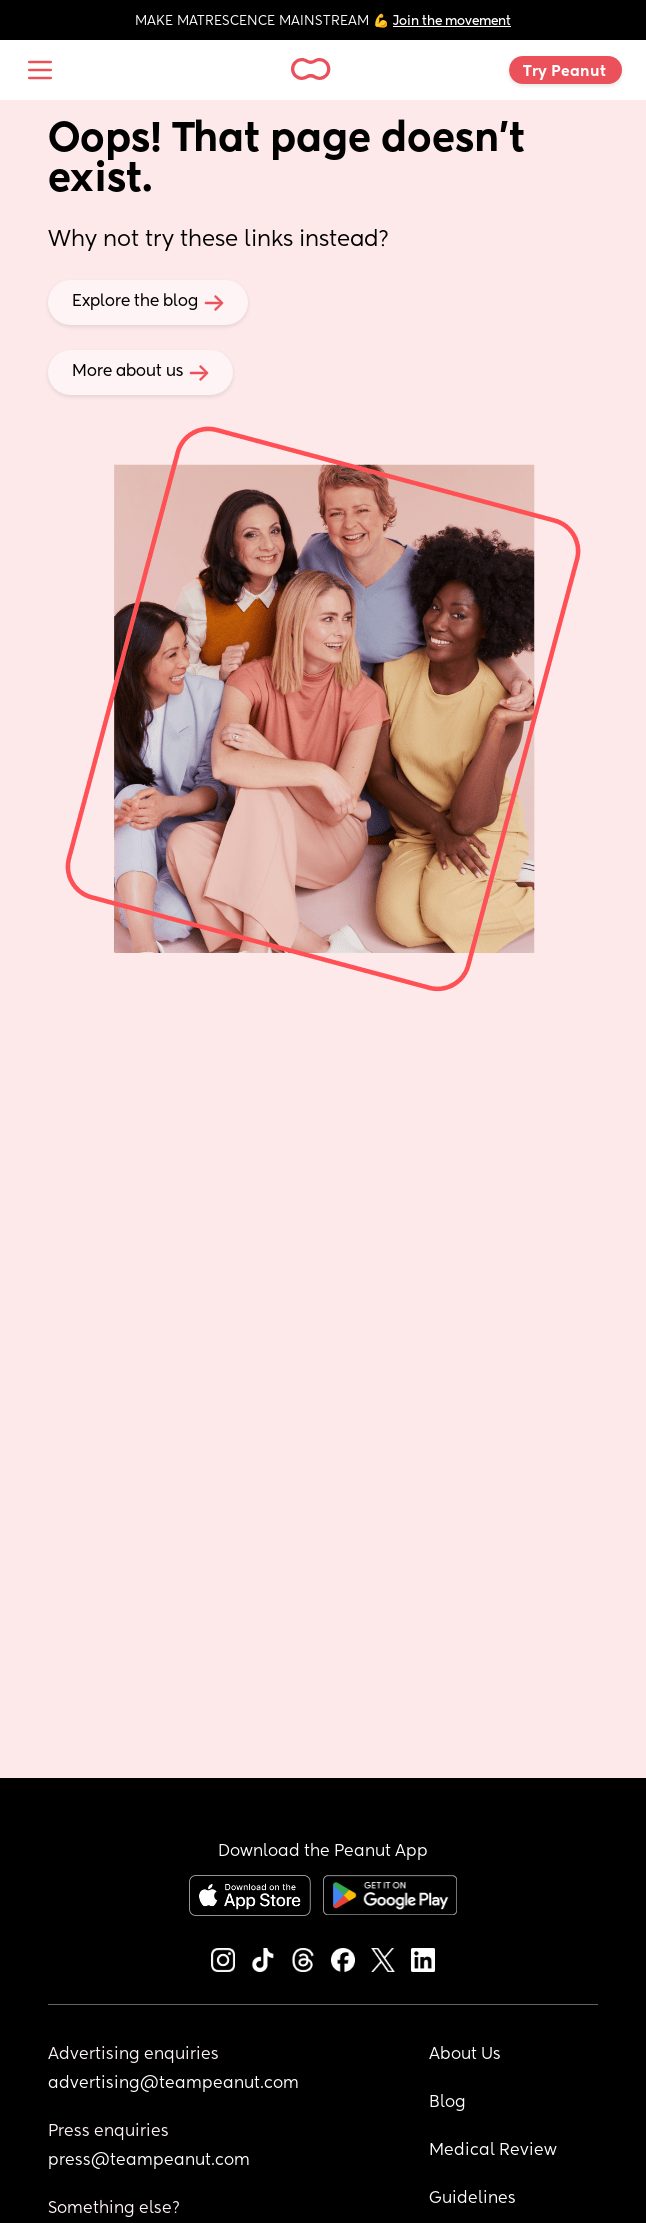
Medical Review (493, 2151)
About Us (465, 2055)
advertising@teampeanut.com (173, 2084)
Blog (447, 2103)
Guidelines (472, 2199)
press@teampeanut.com (149, 2161)
